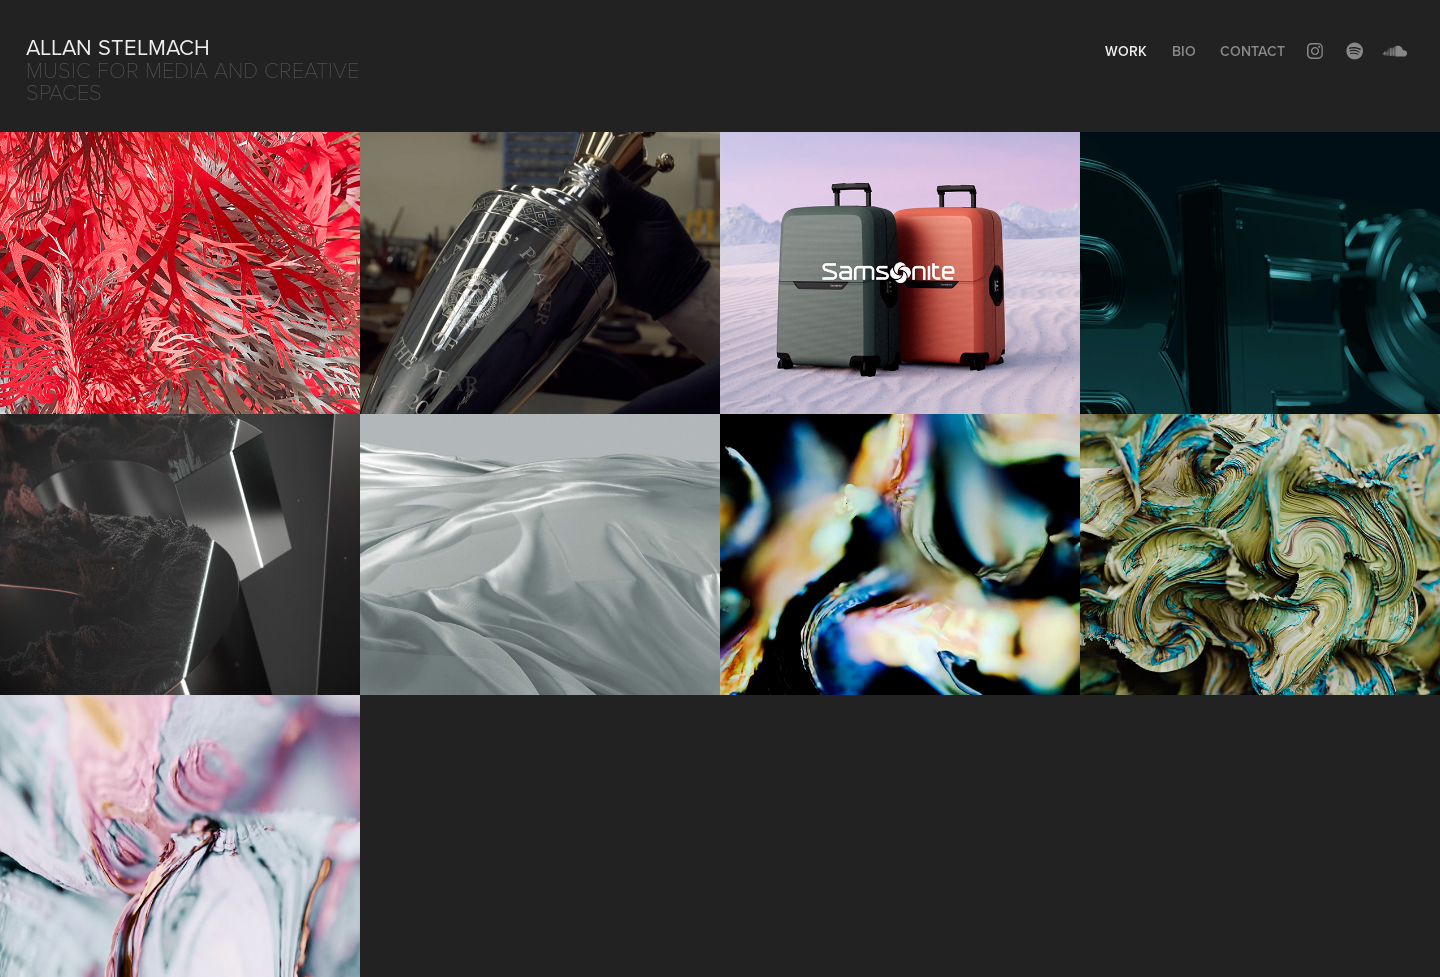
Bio (1184, 51)
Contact (1252, 51)
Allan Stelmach (118, 46)
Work (1126, 51)
